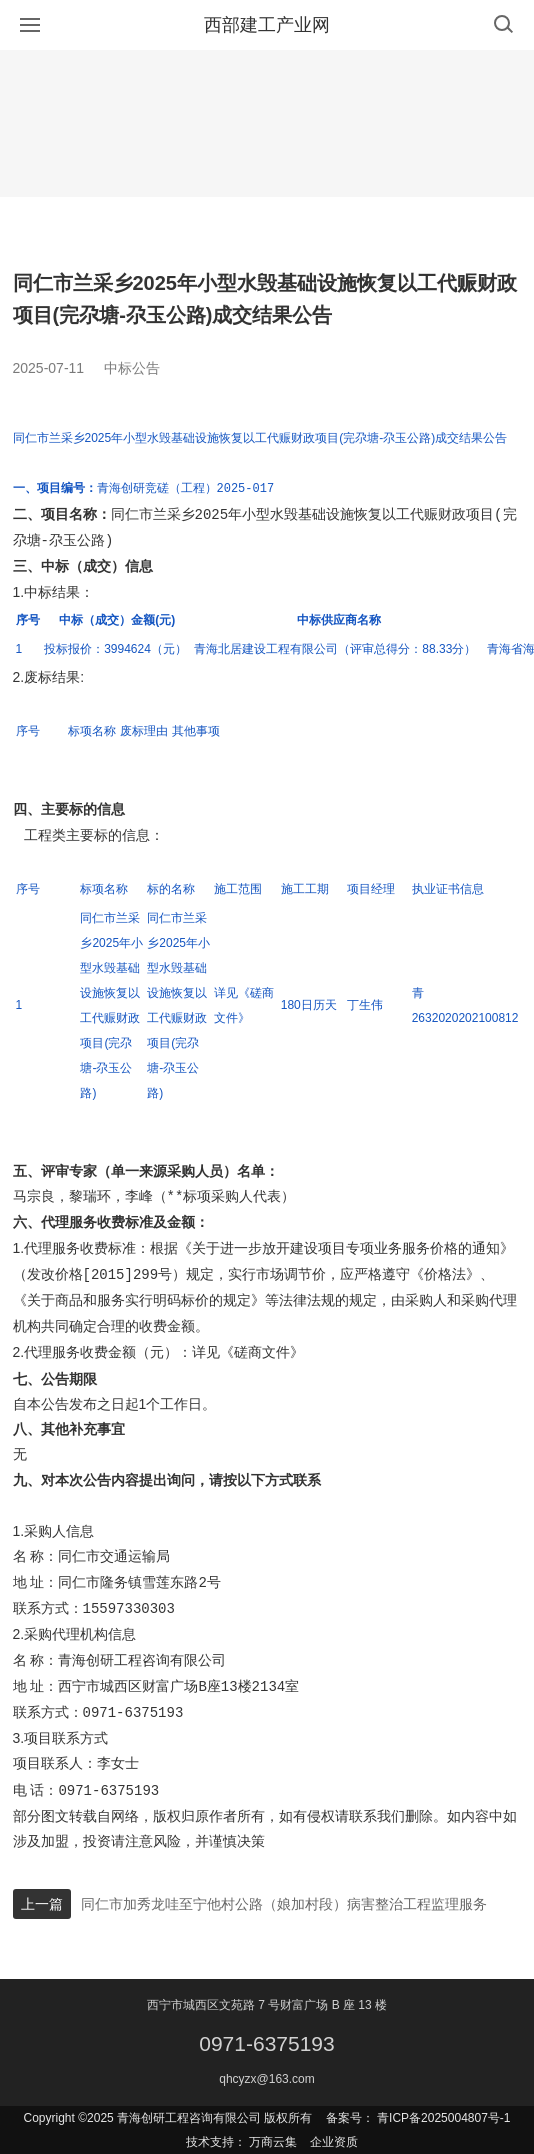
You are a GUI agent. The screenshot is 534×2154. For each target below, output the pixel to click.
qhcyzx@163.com (267, 2079)
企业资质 (334, 2142)
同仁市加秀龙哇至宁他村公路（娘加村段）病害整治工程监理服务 (284, 1904)
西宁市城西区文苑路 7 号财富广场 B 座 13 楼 (267, 2005)
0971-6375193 (266, 2043)
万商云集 (273, 2142)
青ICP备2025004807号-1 (443, 2118)
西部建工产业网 (267, 25)
